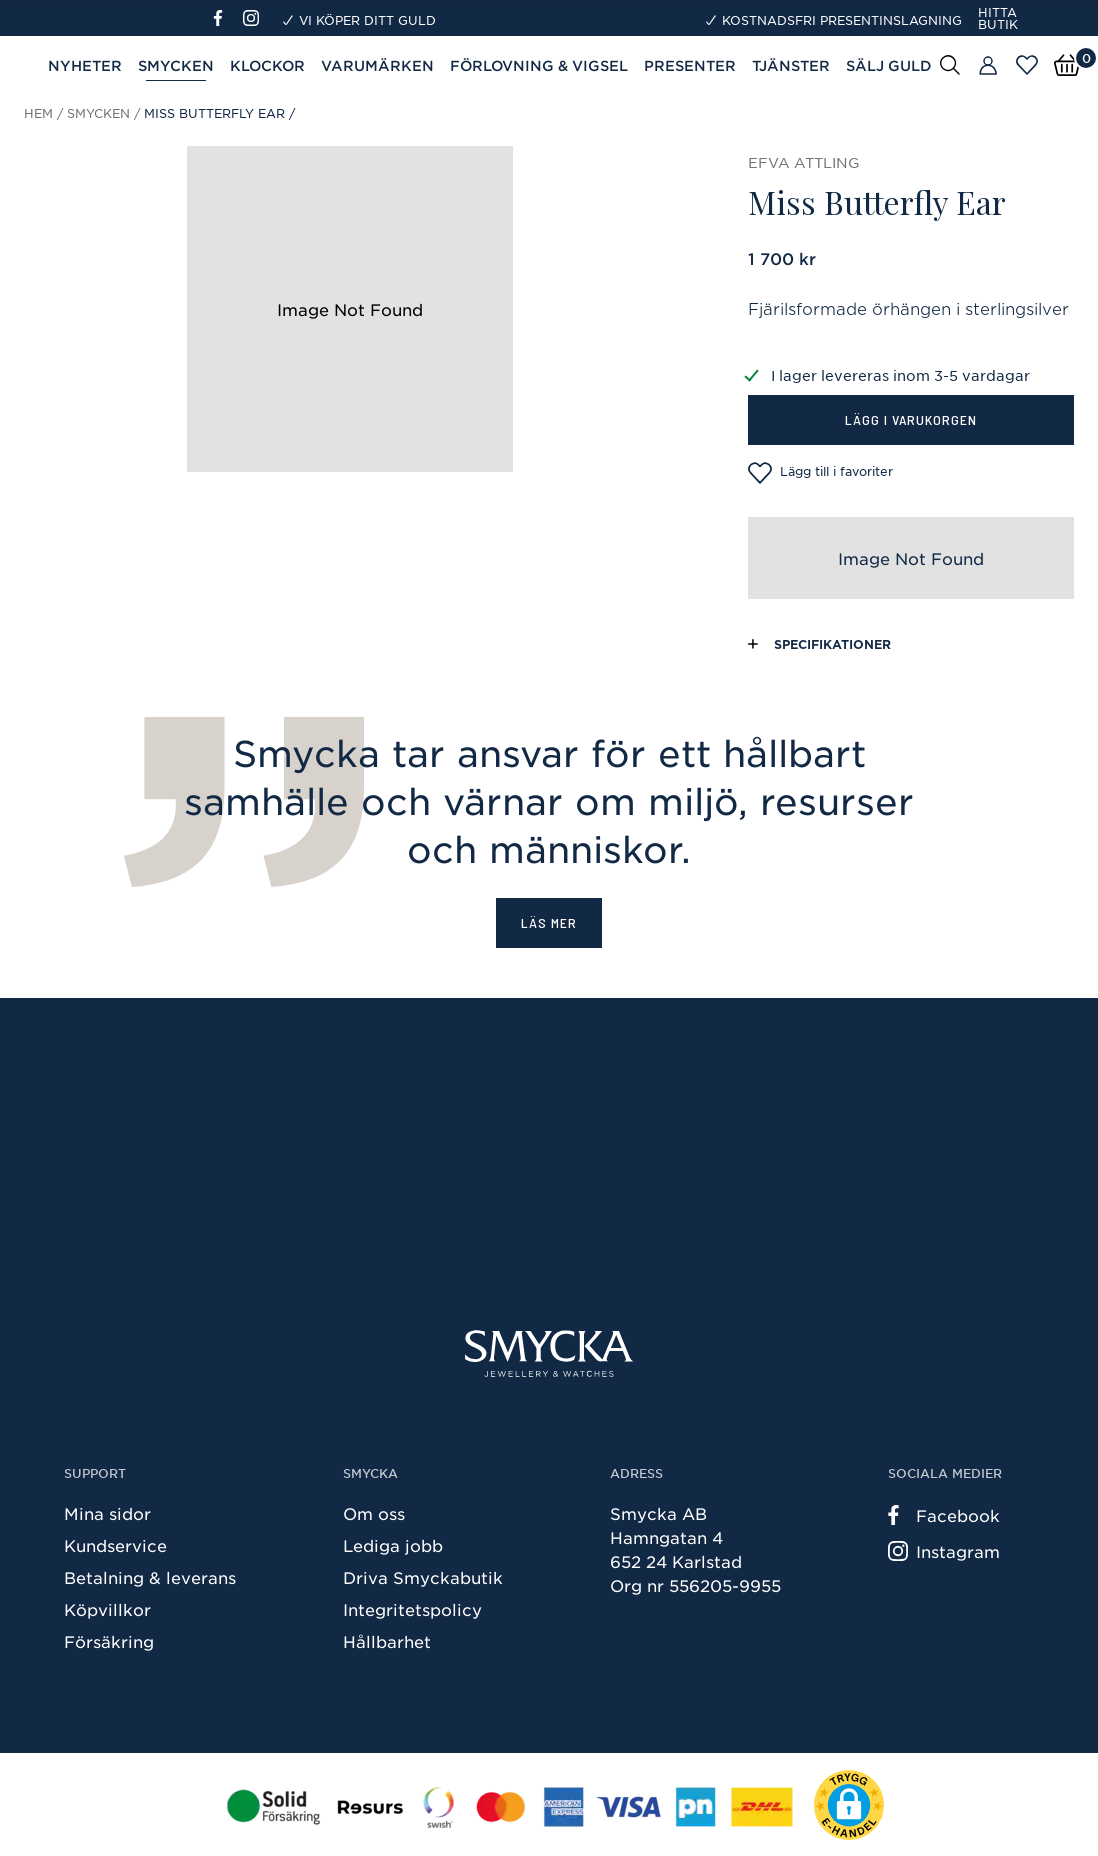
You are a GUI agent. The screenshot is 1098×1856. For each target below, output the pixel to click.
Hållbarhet (387, 1641)
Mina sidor (107, 1513)
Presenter (690, 65)
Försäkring (109, 1641)
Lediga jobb (393, 1545)
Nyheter (85, 65)
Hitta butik (998, 18)
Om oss (374, 1513)
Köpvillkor (107, 1609)
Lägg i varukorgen (911, 419)
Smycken (176, 65)
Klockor (267, 65)
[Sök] (950, 64)
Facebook (944, 1515)
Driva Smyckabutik (423, 1577)
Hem (38, 113)
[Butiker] (988, 66)
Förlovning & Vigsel (539, 65)
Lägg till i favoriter (820, 473)
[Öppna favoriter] (1027, 65)
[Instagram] (255, 18)
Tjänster (791, 65)
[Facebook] (226, 18)
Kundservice (115, 1545)
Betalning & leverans (150, 1577)
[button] (849, 1805)
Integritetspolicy (412, 1609)
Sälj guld (889, 65)
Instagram (944, 1551)
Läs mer (549, 922)
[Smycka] (549, 1353)
